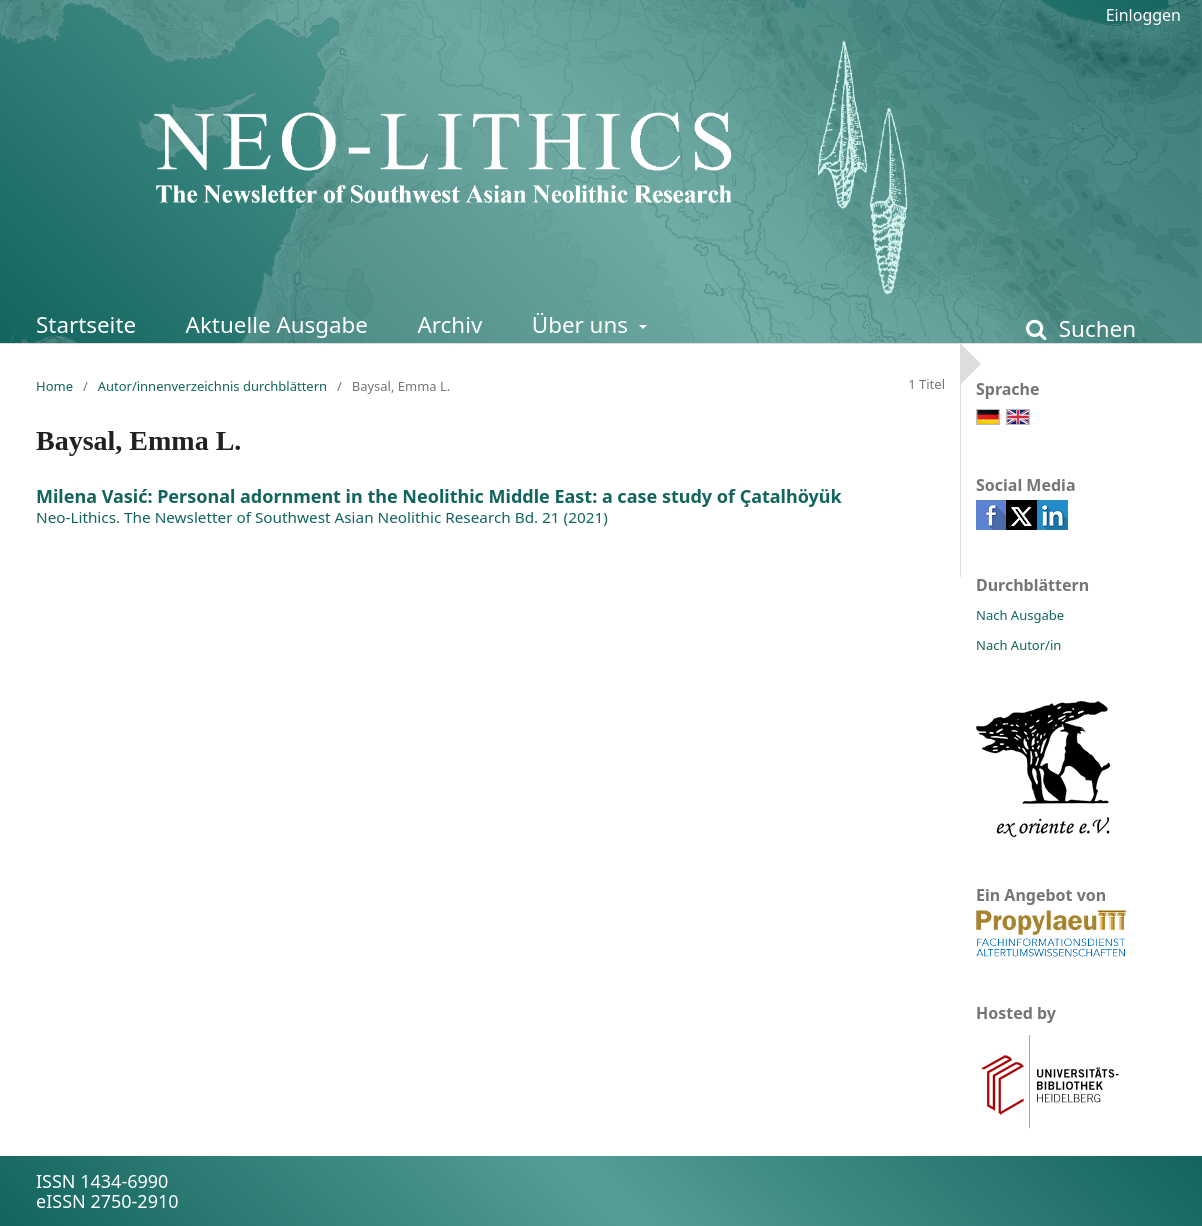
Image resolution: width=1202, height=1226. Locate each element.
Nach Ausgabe (1020, 615)
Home (54, 386)
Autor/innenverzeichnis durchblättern (212, 386)
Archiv (449, 324)
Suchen (1094, 328)
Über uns (583, 324)
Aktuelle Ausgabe (277, 324)
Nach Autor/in (1018, 645)
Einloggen (1143, 15)
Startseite (86, 324)
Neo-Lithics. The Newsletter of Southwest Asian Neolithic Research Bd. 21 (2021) (322, 517)
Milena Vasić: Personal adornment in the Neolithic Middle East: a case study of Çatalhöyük (439, 496)
